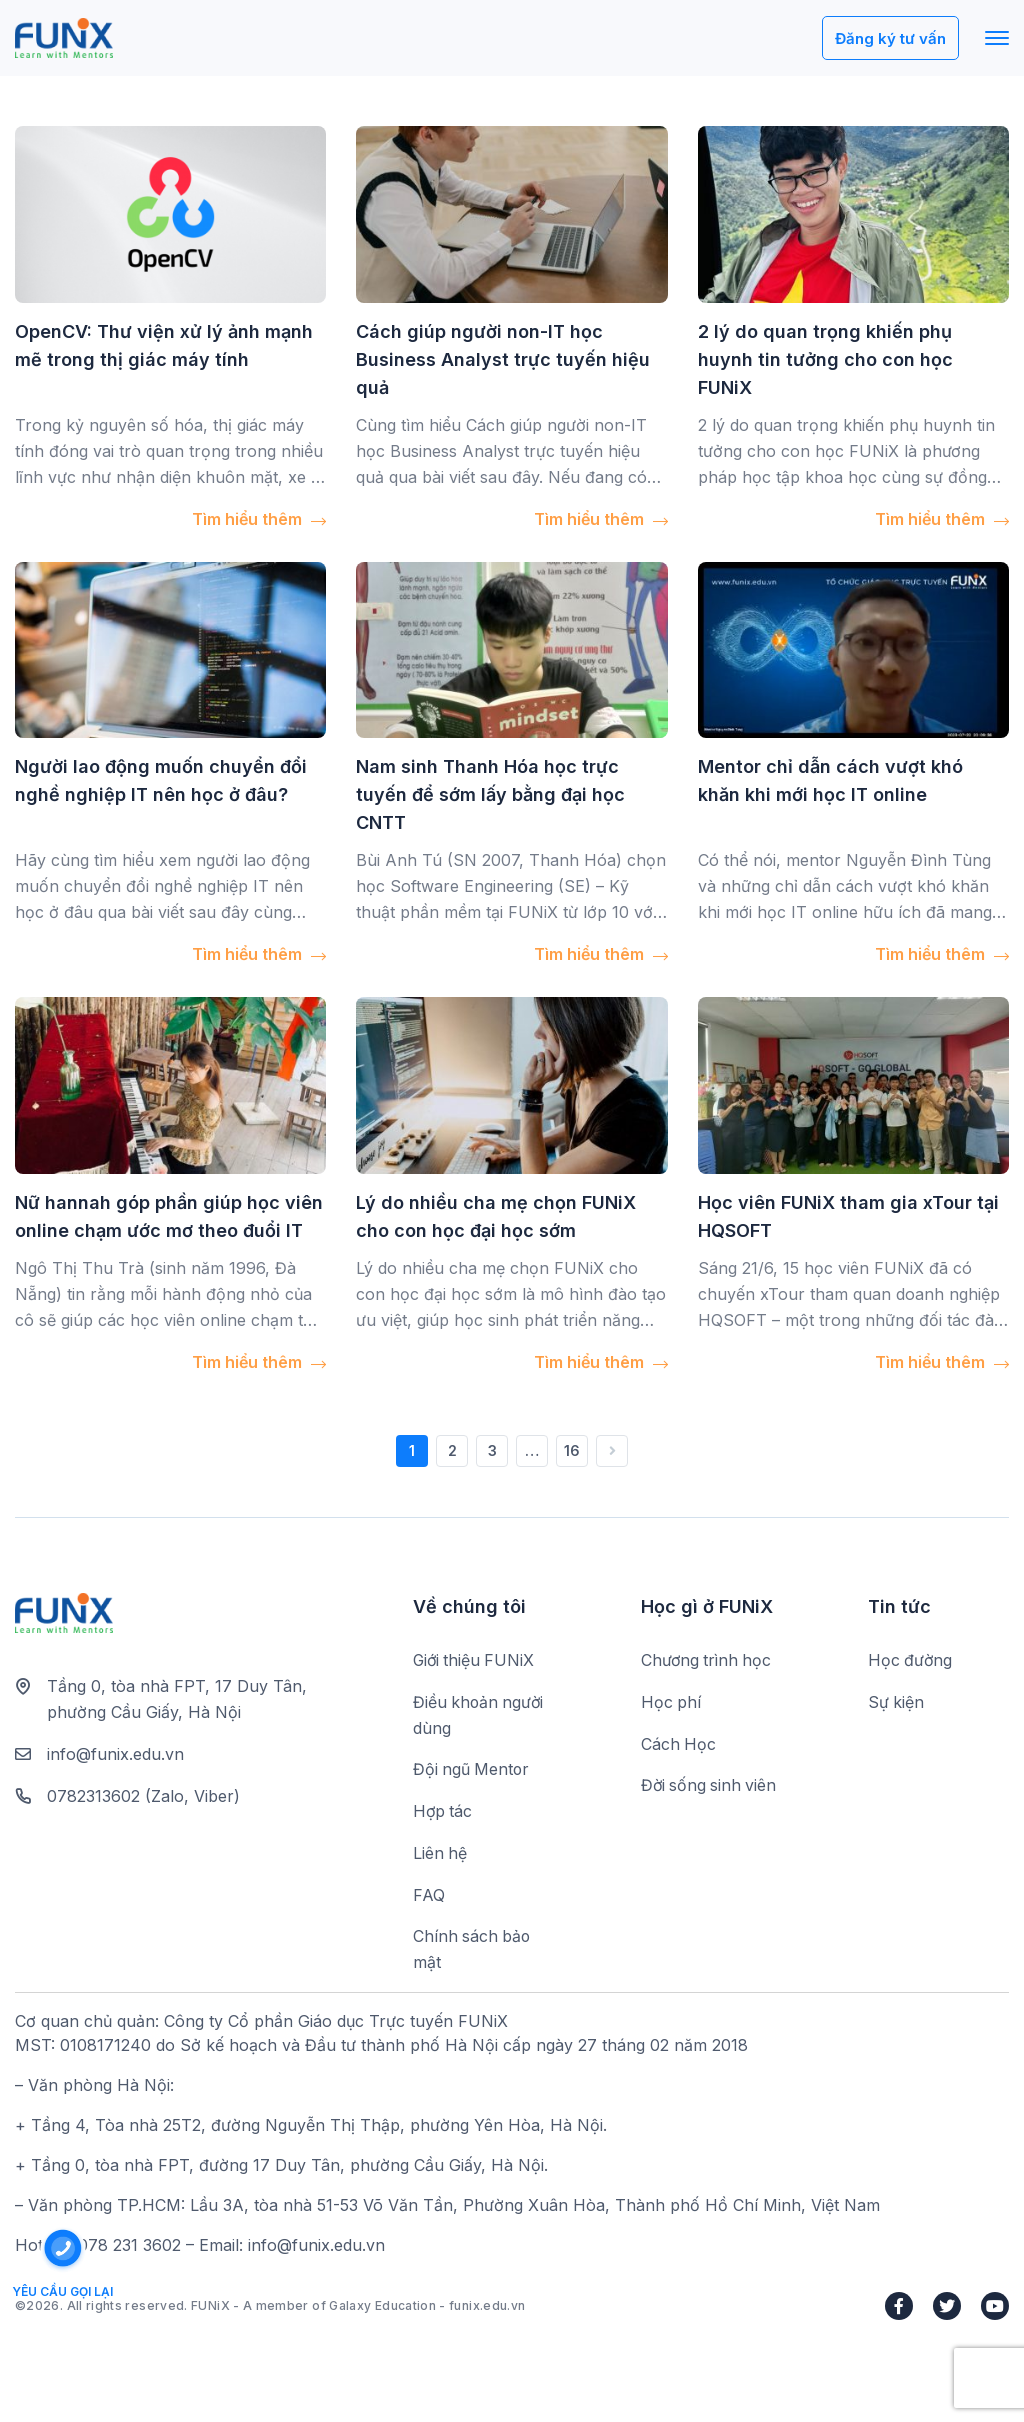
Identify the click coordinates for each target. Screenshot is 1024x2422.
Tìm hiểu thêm (259, 519)
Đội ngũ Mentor (472, 1771)
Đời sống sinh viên (710, 1787)
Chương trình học (708, 1661)
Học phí (671, 1703)
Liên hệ (440, 1855)
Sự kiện (896, 1703)
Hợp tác (443, 1813)
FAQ (429, 1897)
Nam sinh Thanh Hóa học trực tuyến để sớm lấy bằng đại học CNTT (490, 794)
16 (572, 1450)
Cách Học (679, 1745)
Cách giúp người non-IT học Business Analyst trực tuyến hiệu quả (503, 359)
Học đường (911, 1661)
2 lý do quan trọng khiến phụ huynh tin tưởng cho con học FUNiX (825, 359)
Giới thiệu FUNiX (475, 1661)
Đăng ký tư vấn (888, 39)
